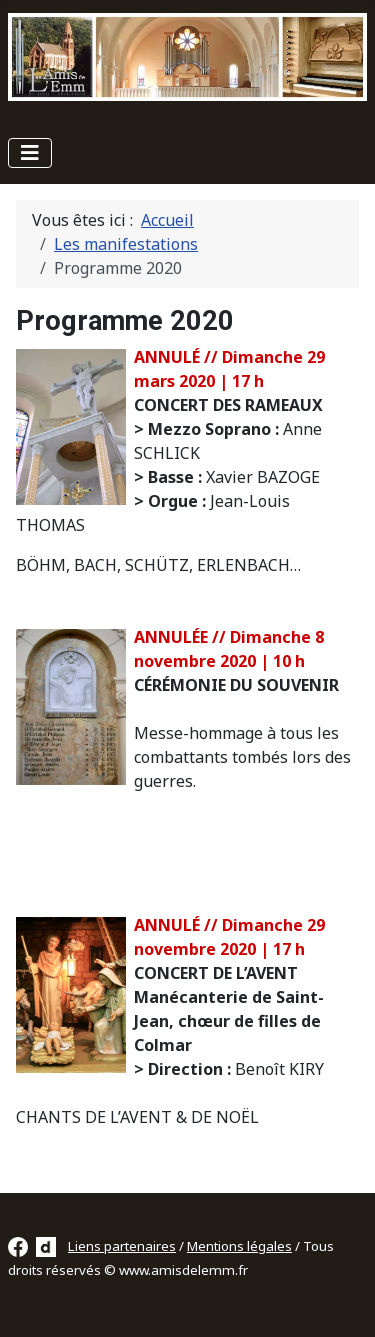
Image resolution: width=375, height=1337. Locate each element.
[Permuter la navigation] (30, 153)
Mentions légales (239, 1246)
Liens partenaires (122, 1246)
